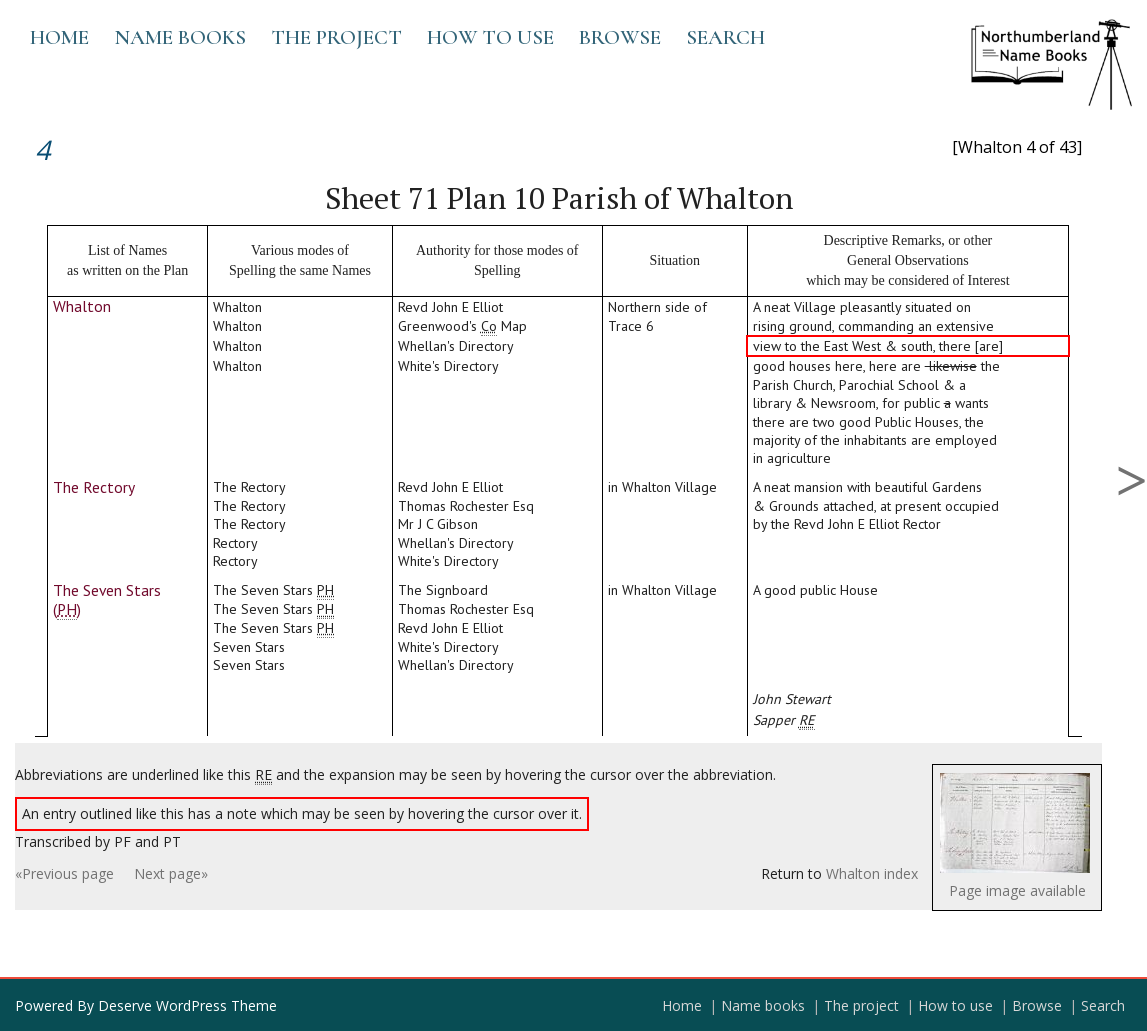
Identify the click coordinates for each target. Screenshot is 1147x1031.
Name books (180, 37)
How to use (490, 37)
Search (725, 37)
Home (59, 37)
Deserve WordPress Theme (187, 1005)
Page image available (1017, 890)
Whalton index (872, 873)
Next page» (171, 873)
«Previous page (64, 873)
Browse (620, 37)
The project (336, 37)
